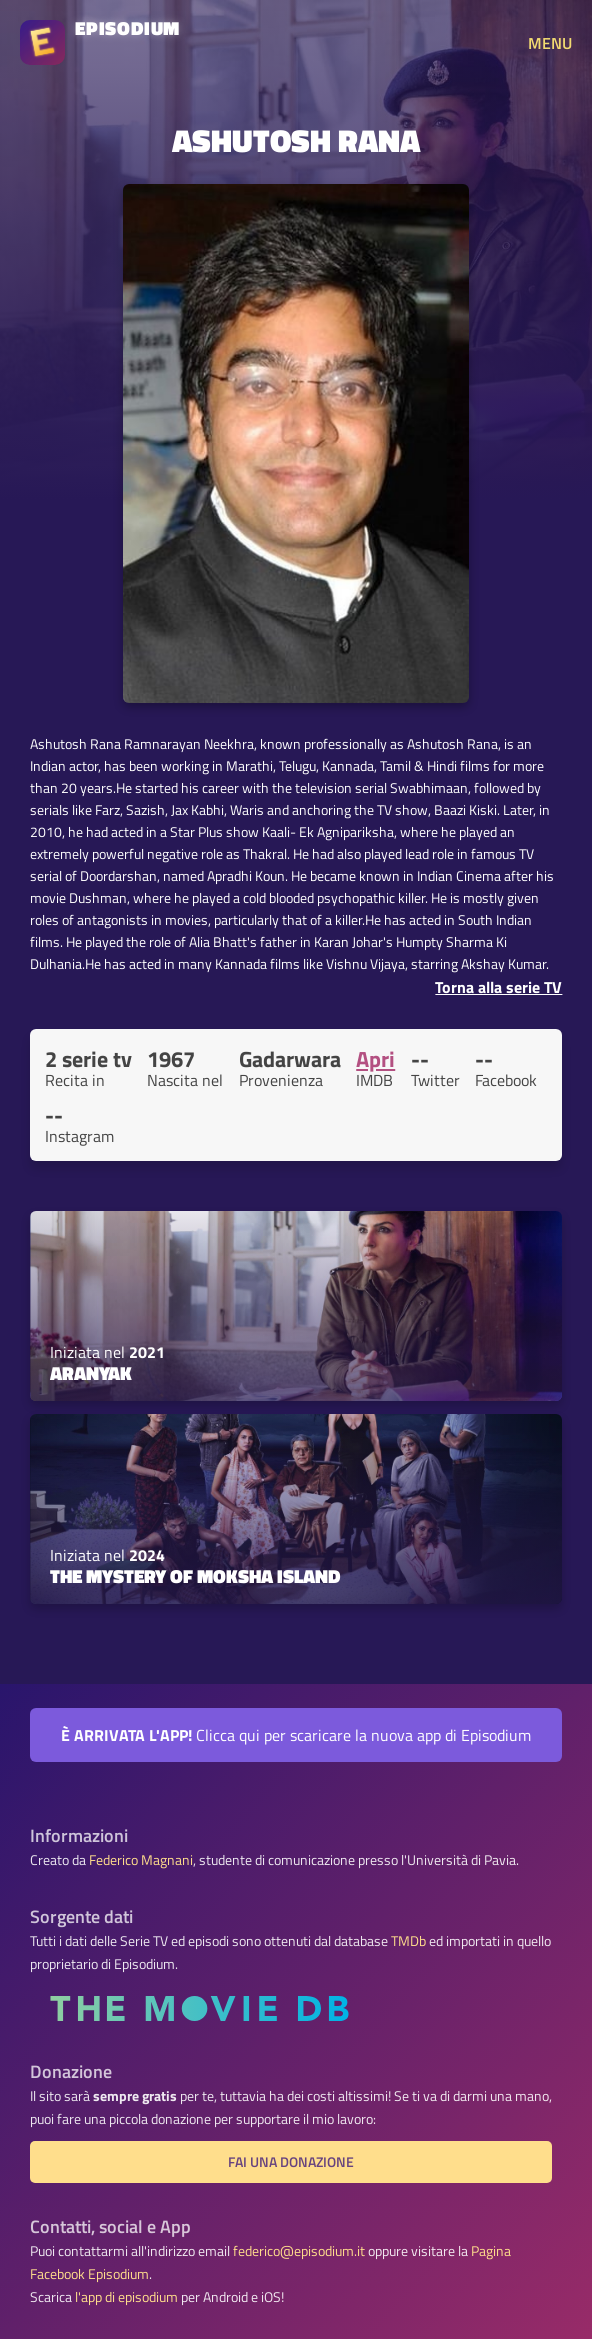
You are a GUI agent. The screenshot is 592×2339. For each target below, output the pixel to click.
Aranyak (91, 1373)
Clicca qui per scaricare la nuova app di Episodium (296, 1735)
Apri (375, 1059)
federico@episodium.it (299, 2251)
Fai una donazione (291, 2162)
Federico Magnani (141, 1860)
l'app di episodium (126, 2297)
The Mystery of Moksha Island (195, 1576)
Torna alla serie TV (498, 987)
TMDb (408, 1941)
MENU (550, 43)
